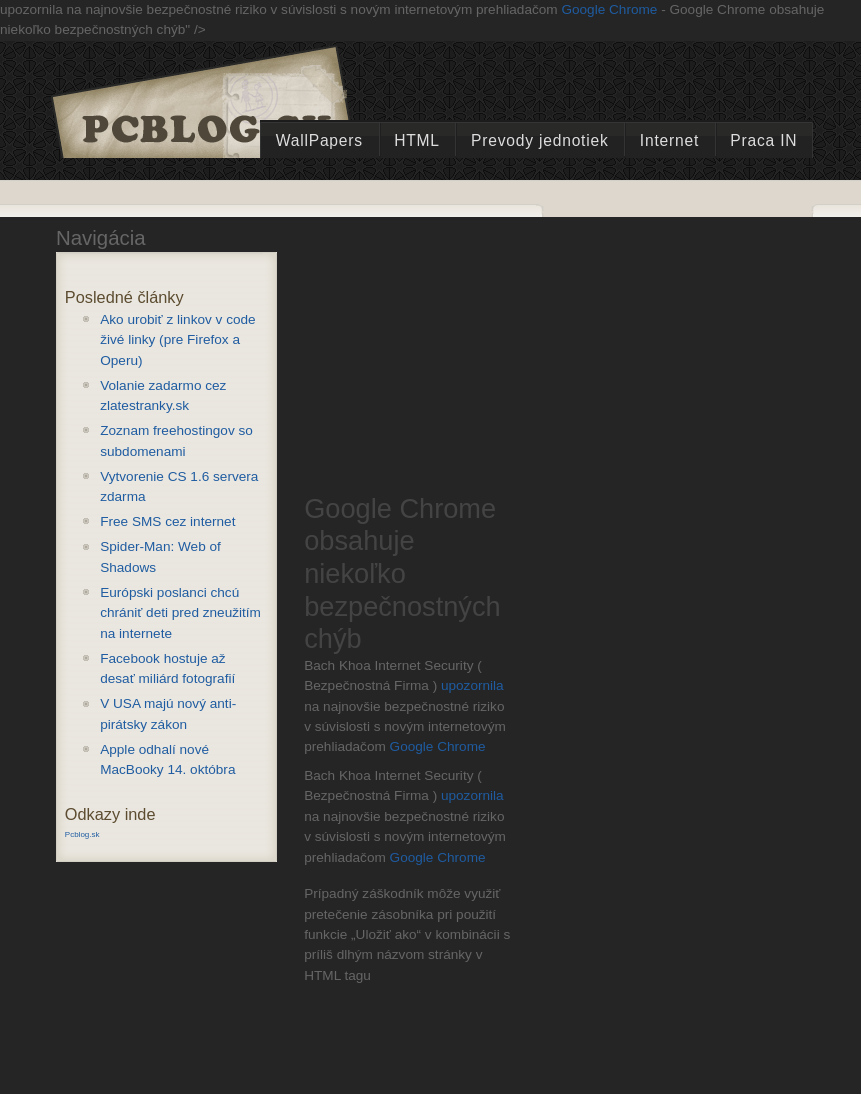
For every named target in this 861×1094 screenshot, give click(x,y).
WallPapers (319, 140)
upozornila (472, 685)
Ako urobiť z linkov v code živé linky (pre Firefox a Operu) (177, 340)
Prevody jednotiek (540, 140)
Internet (669, 140)
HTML (417, 140)
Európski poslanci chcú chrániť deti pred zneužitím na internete (180, 613)
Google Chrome (609, 9)
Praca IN (763, 140)
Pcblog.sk (82, 834)
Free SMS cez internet (167, 521)
